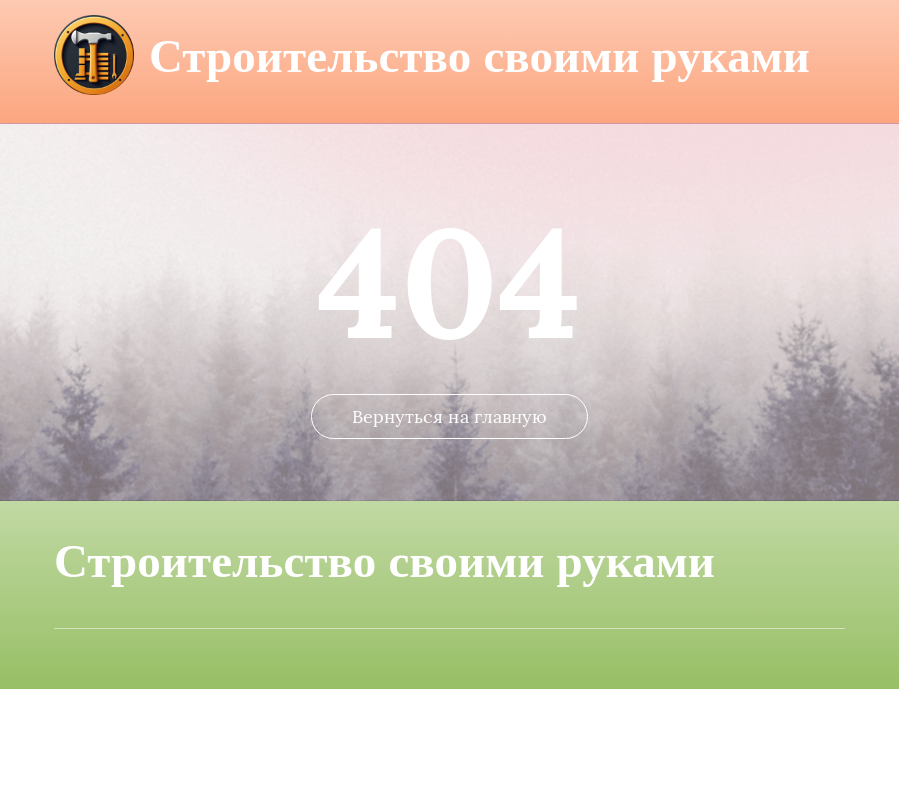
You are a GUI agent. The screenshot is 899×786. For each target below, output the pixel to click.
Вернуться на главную (450, 513)
